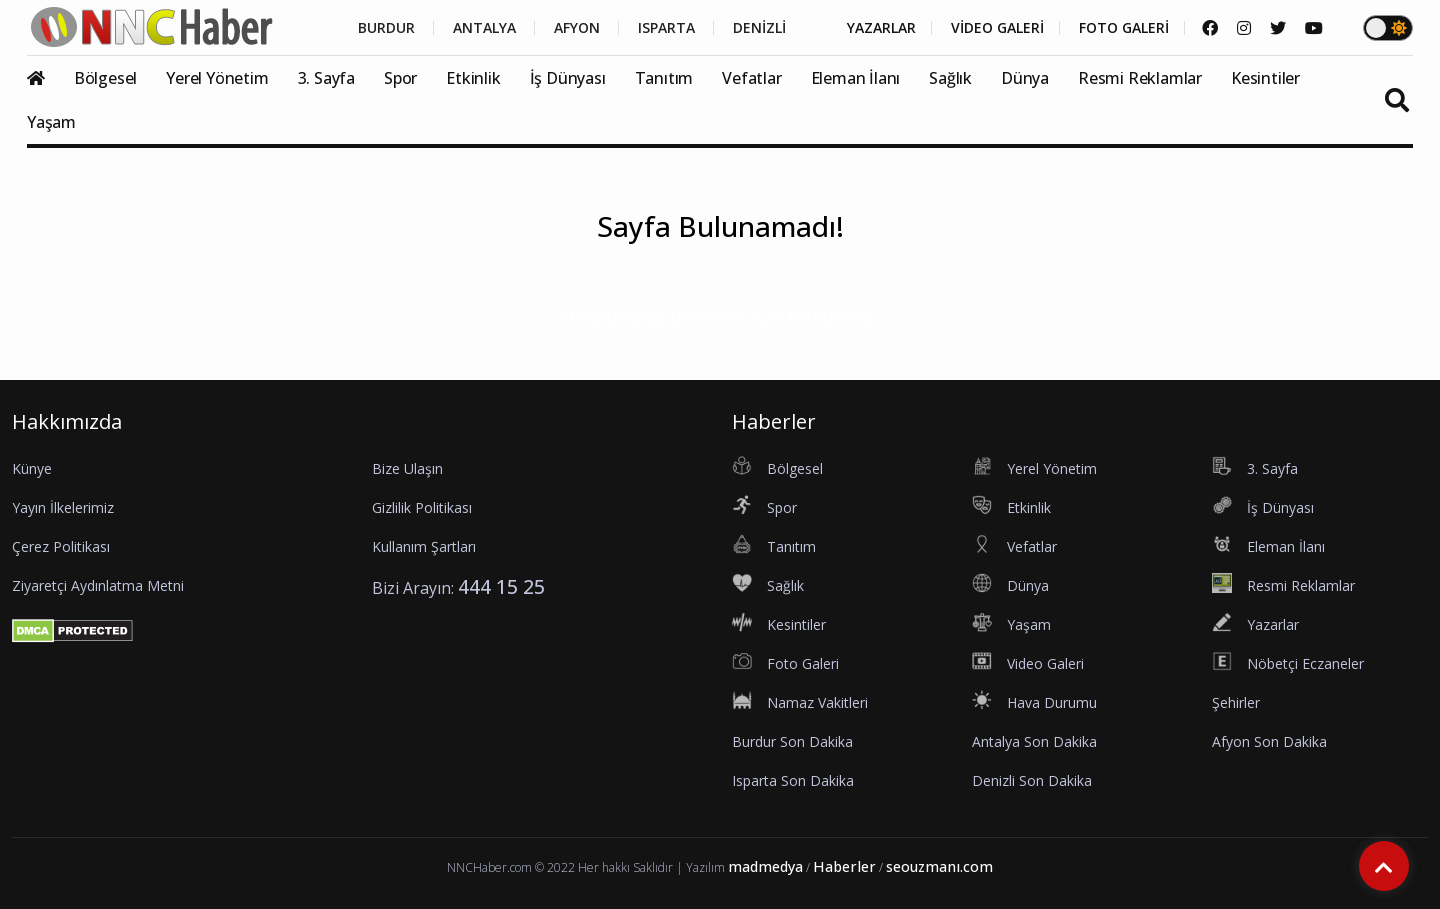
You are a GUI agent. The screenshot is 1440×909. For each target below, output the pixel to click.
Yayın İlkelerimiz (63, 507)
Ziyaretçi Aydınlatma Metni (98, 585)
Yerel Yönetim (217, 78)
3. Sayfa (326, 78)
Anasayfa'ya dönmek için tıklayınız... (720, 315)
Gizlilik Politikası (422, 507)
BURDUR (386, 28)
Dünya (1025, 78)
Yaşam (51, 122)
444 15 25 (501, 586)
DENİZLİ (759, 28)
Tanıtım (664, 78)
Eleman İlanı (856, 78)
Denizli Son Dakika (1032, 780)
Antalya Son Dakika (1034, 741)
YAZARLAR (881, 28)
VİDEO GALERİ (997, 28)
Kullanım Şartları (424, 546)
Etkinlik (473, 78)
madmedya (765, 866)
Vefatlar (751, 78)
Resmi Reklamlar (1140, 78)
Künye (32, 468)
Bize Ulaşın (407, 468)
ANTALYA (484, 28)
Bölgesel (105, 78)
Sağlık (950, 78)
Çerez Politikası (61, 546)
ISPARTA (666, 28)
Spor (400, 78)
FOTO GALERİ (1124, 28)
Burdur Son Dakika (792, 741)
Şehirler (1236, 702)
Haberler (844, 866)
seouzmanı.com (939, 866)
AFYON (577, 28)
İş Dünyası (568, 78)
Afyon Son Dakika (1269, 741)
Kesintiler (1265, 78)
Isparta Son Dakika (793, 780)
